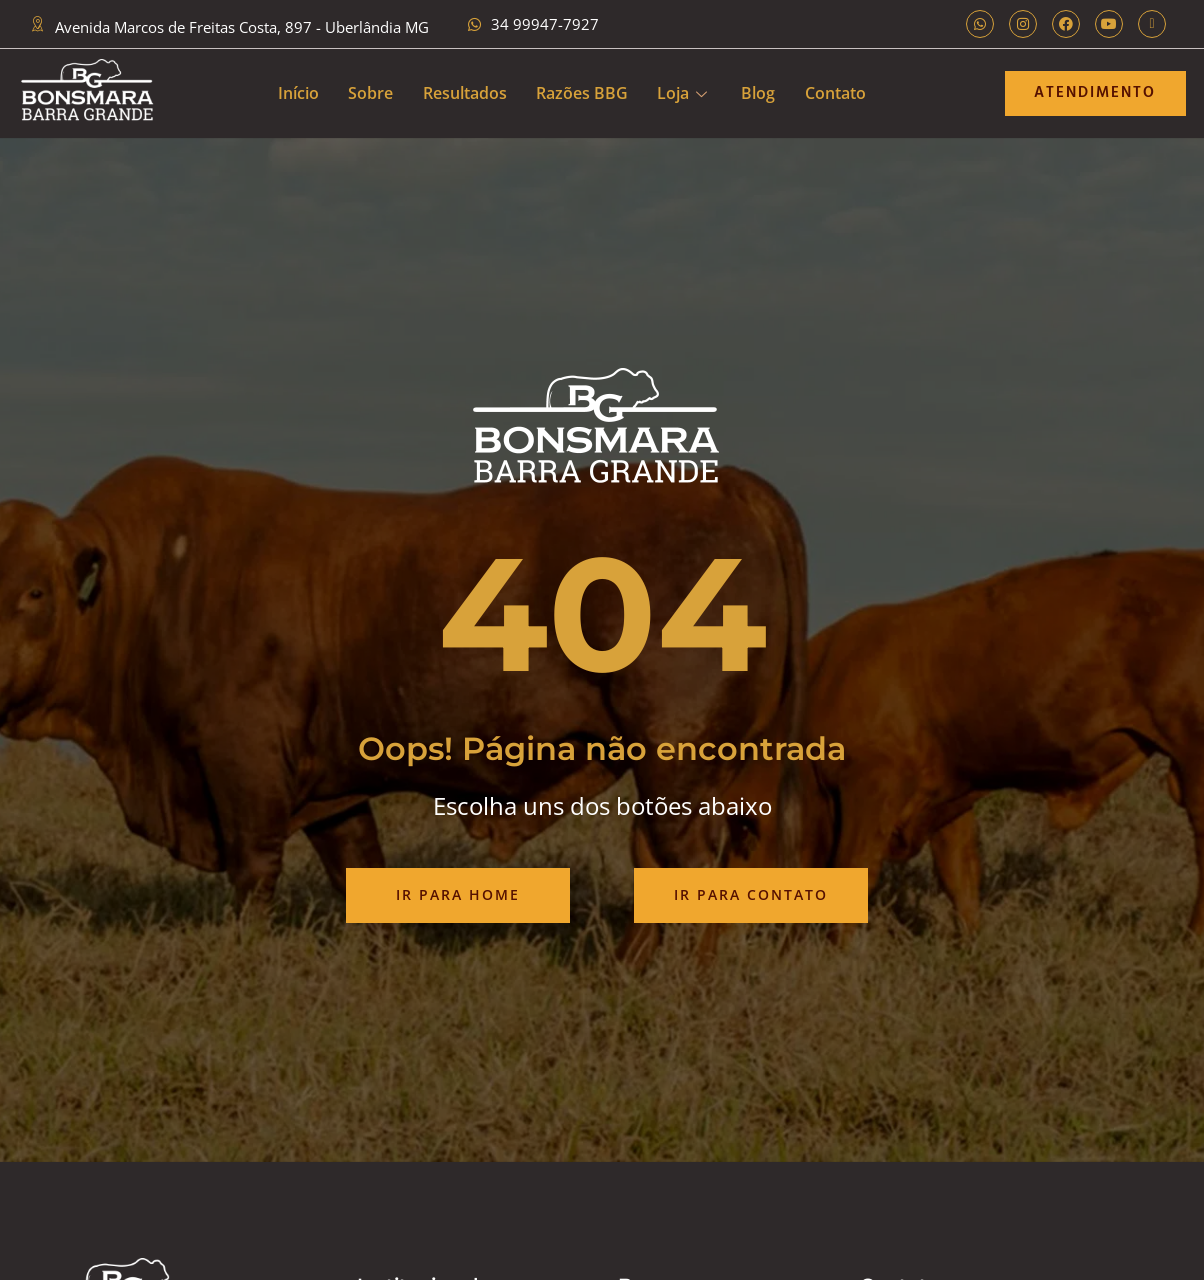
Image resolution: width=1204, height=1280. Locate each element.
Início (296, 93)
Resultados (464, 93)
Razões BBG (582, 93)
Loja (683, 93)
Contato (837, 93)
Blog (760, 93)
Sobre (369, 93)
